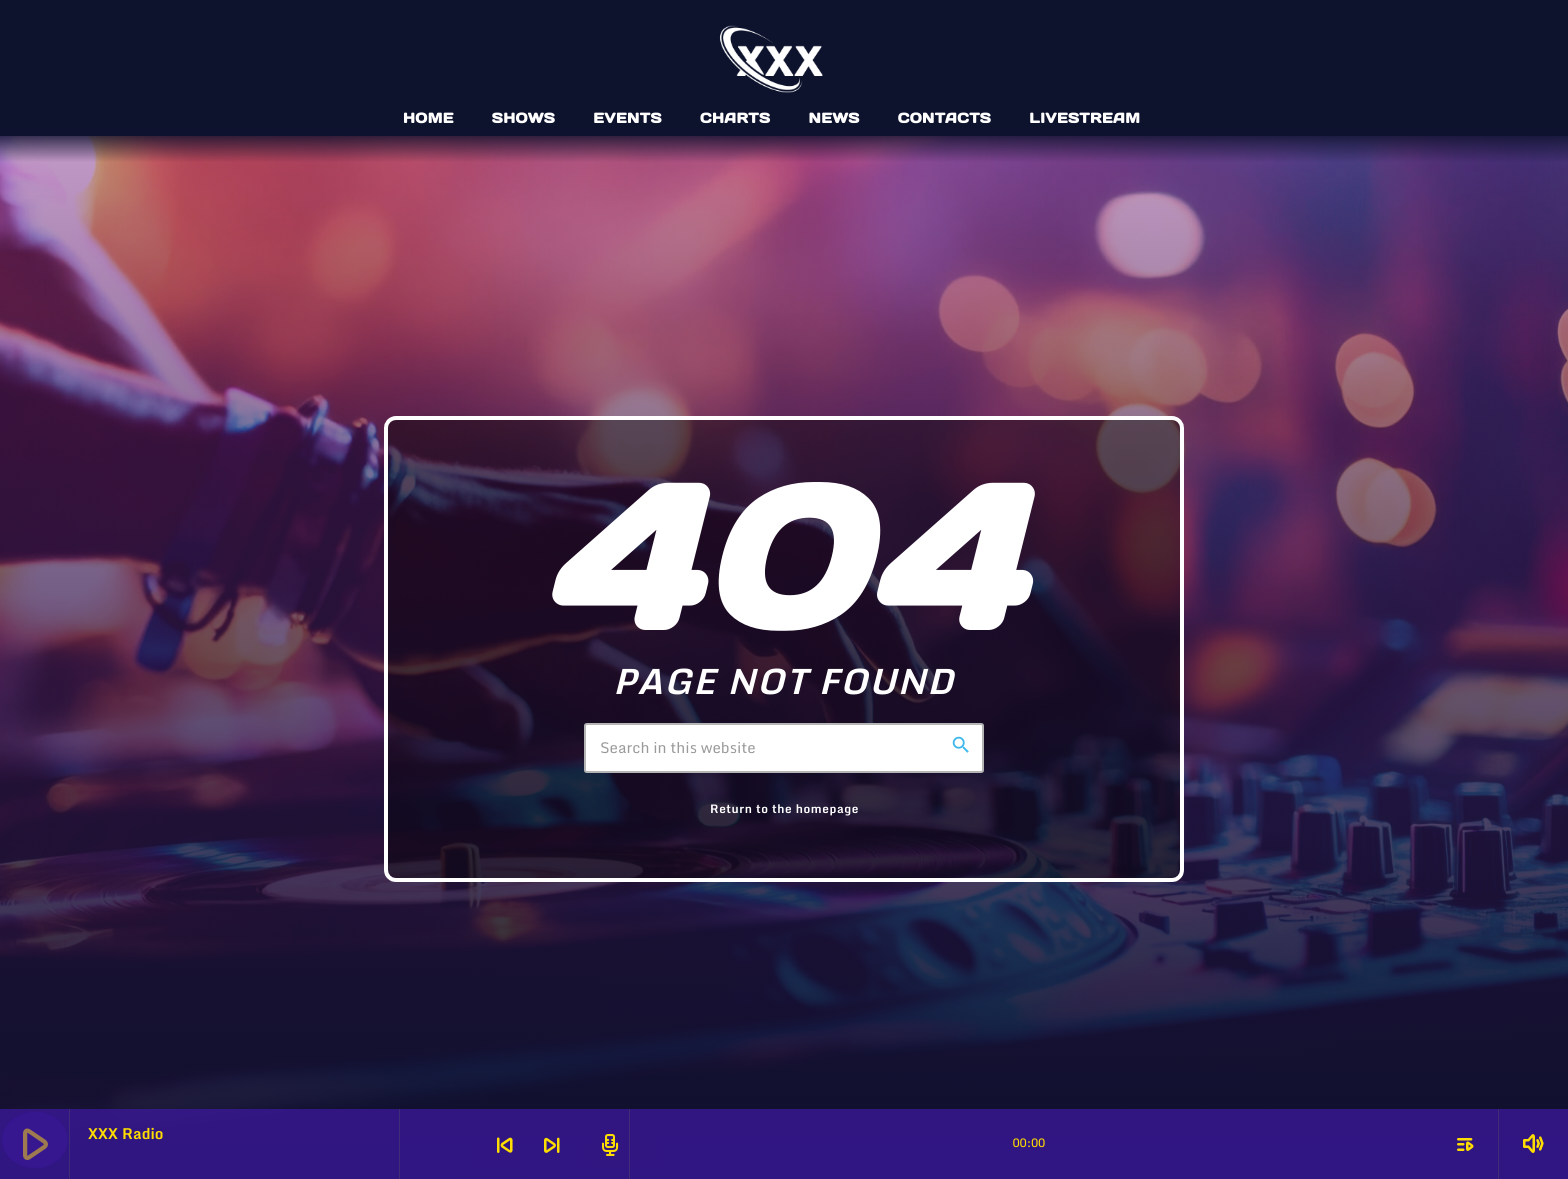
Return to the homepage (784, 809)
